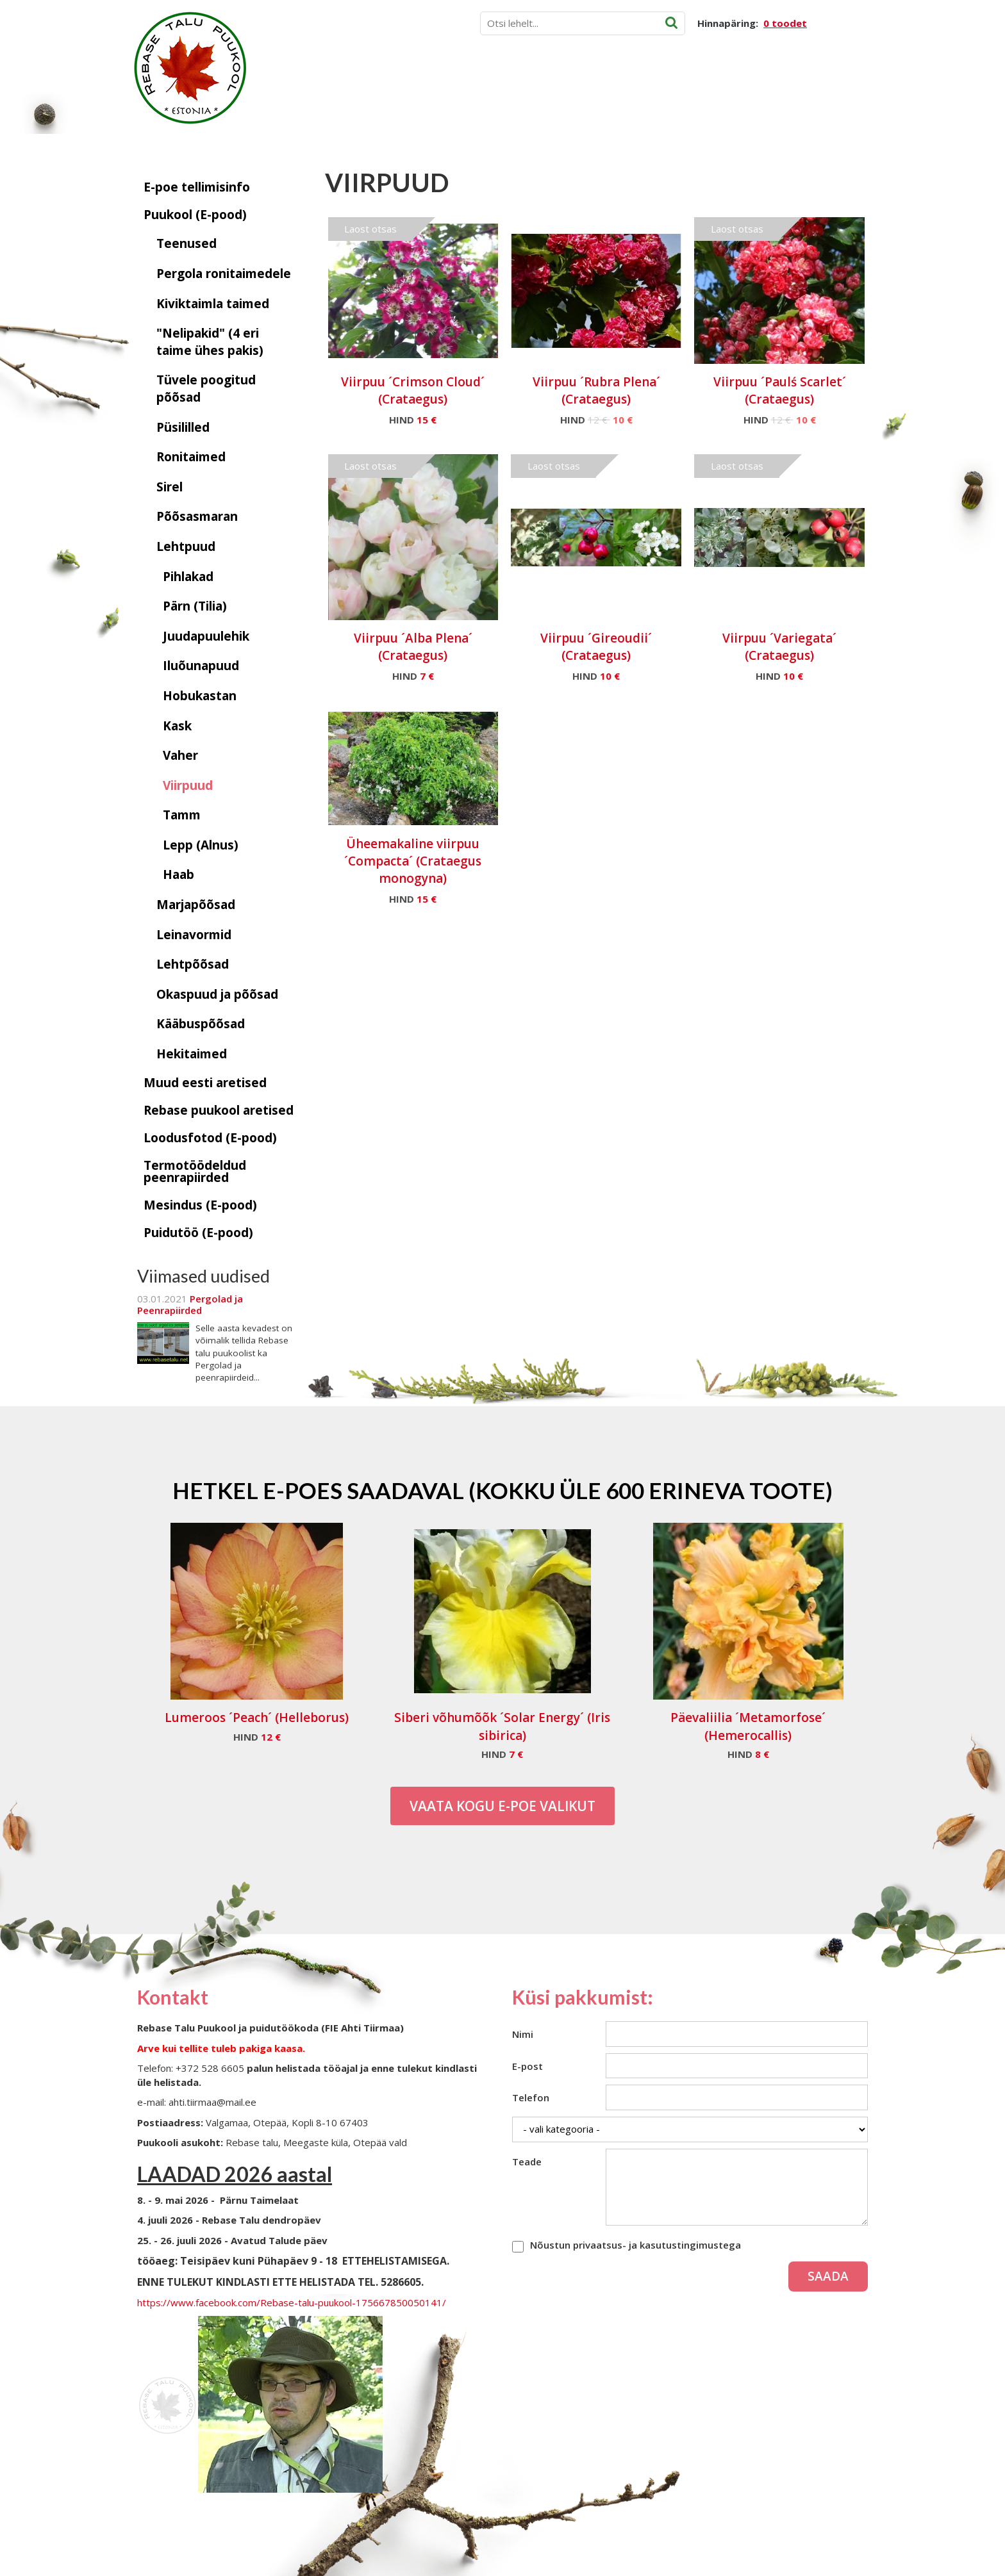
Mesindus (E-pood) (200, 1205)
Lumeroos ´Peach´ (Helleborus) (257, 1717)
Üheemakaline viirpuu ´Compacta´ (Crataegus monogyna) (412, 861)
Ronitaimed (191, 456)
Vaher (180, 755)
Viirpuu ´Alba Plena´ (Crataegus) (413, 647)
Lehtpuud (185, 546)
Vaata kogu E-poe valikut (502, 1806)
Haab (178, 874)
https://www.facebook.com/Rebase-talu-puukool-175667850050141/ (291, 2302)
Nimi (522, 2034)
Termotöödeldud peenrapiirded (195, 1171)
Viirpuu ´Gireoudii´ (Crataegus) (596, 647)
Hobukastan (200, 695)
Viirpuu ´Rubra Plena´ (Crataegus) (596, 390)
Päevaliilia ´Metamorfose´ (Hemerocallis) (748, 1726)
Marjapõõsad (195, 904)
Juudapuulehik (206, 636)
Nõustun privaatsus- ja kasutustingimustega (635, 2244)
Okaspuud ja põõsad (217, 994)
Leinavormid (193, 934)
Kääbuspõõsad (200, 1023)
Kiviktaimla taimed (212, 303)
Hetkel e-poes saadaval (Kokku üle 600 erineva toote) (502, 1490)
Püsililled (183, 427)
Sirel (169, 487)
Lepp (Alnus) (200, 845)
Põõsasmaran (197, 516)
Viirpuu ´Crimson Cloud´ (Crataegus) (413, 390)
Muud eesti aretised (205, 1082)
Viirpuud (188, 785)
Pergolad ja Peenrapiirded (190, 1304)
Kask (177, 726)
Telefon (530, 2097)
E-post (527, 2066)
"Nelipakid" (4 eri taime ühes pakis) (209, 342)
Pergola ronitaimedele (223, 273)
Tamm (182, 815)
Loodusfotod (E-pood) (210, 1137)
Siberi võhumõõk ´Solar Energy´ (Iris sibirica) (502, 1726)
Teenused (186, 243)
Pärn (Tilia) (195, 606)
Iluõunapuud (201, 665)
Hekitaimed (191, 1054)
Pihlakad (188, 576)
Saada (828, 2276)
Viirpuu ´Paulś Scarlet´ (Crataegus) (779, 390)
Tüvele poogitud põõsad (206, 389)
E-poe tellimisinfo (197, 187)
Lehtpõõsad (192, 964)
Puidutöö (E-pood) (198, 1232)
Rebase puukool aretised (219, 1110)
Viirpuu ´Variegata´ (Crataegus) (779, 647)
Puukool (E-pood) (195, 214)
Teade (527, 2161)
